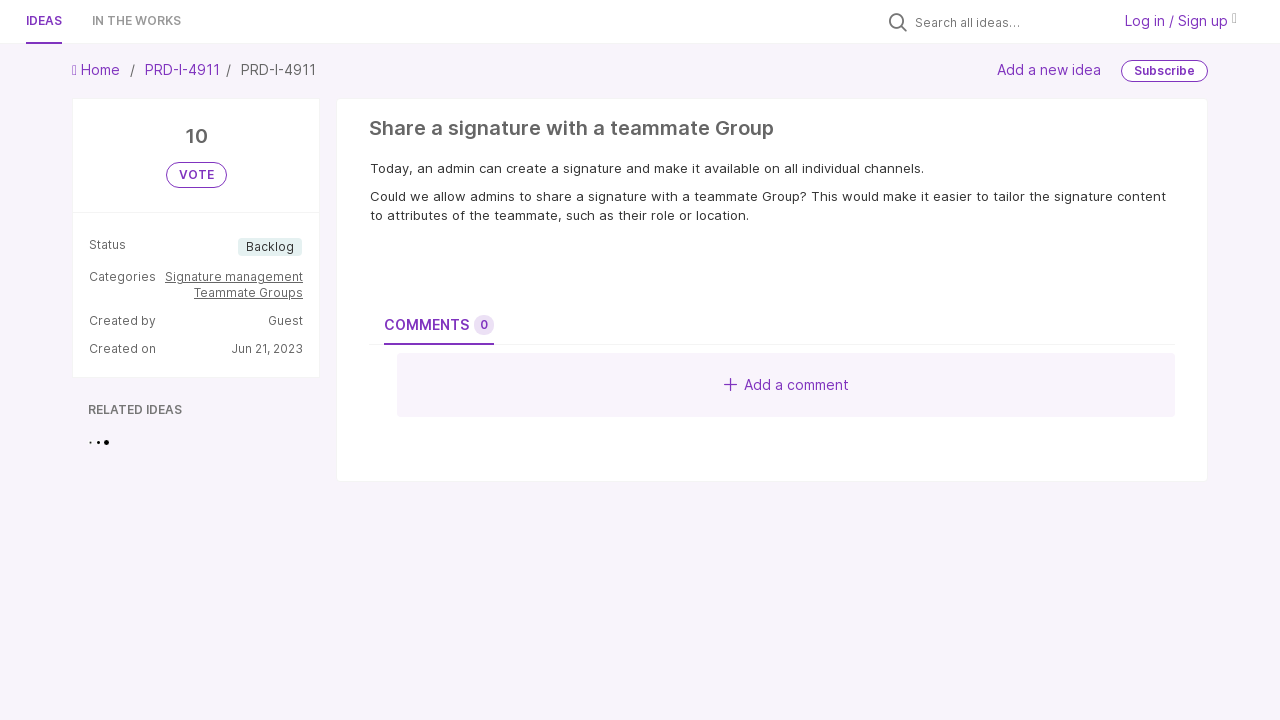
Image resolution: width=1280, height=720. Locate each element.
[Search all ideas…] (1008, 22)
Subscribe (1164, 70)
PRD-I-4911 (182, 69)
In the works (136, 20)
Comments (439, 325)
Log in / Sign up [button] (1181, 20)
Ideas (44, 20)
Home (98, 69)
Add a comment (786, 384)
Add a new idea (1049, 69)
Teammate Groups (248, 292)
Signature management (234, 276)
